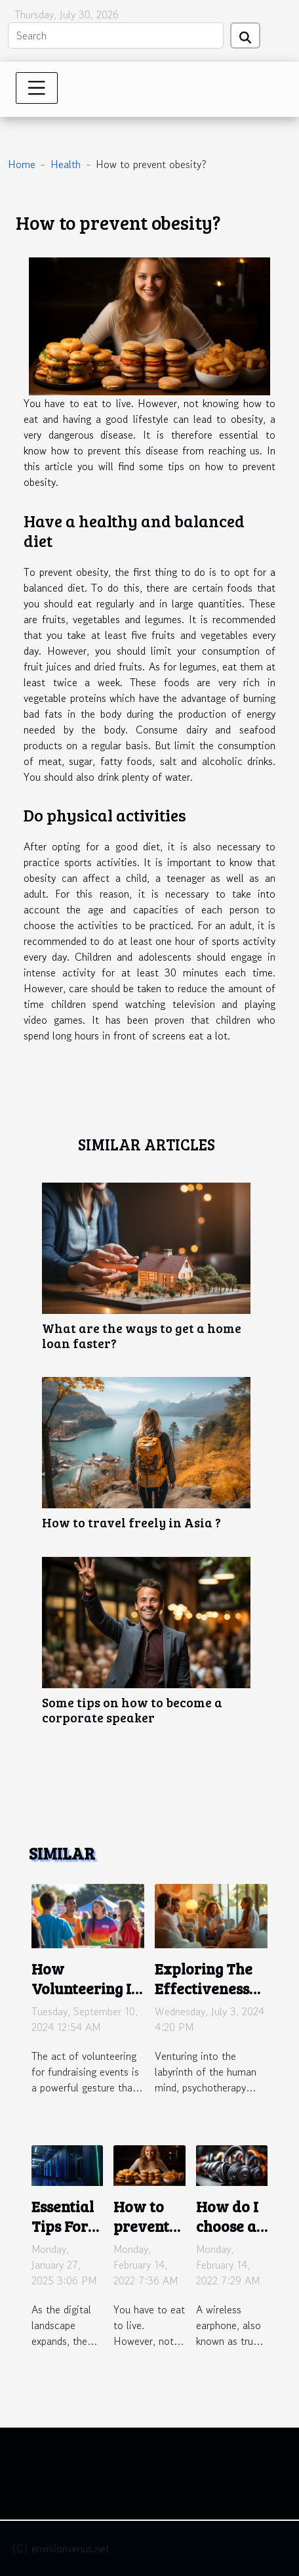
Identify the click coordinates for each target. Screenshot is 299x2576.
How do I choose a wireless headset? (227, 2235)
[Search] (116, 35)
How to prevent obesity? (141, 2226)
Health (65, 164)
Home (21, 164)
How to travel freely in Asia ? (131, 1522)
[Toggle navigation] (37, 88)
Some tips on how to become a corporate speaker (132, 1709)
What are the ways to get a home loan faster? (141, 1335)
